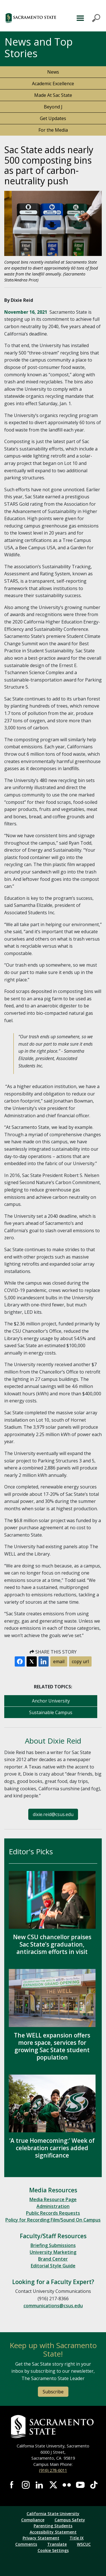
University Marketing (53, 2252)
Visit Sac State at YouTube (80, 2485)
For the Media (53, 130)
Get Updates (53, 118)
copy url (80, 1661)
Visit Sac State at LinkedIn (39, 2485)
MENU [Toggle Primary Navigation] (87, 18)
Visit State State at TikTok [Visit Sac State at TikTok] (94, 2485)
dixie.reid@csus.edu (53, 1814)
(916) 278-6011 (53, 2470)
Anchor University (51, 1701)
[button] (34, 18)
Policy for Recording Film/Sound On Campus (53, 2220)
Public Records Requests (53, 2213)
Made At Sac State (53, 95)
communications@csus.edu (53, 2305)
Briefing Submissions (53, 2245)
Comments (26, 2544)
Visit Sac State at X (53, 2485)
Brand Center (53, 2259)
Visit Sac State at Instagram (26, 2485)
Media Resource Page (53, 2199)
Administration (53, 2206)
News (53, 72)
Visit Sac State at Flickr (66, 2485)
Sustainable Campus (50, 1712)
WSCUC (84, 2544)
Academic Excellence (53, 83)
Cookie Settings (53, 2550)
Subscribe (53, 2392)
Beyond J (53, 107)
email (58, 1661)
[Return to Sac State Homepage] (53, 2426)
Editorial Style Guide (53, 2266)
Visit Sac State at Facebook (12, 2485)
